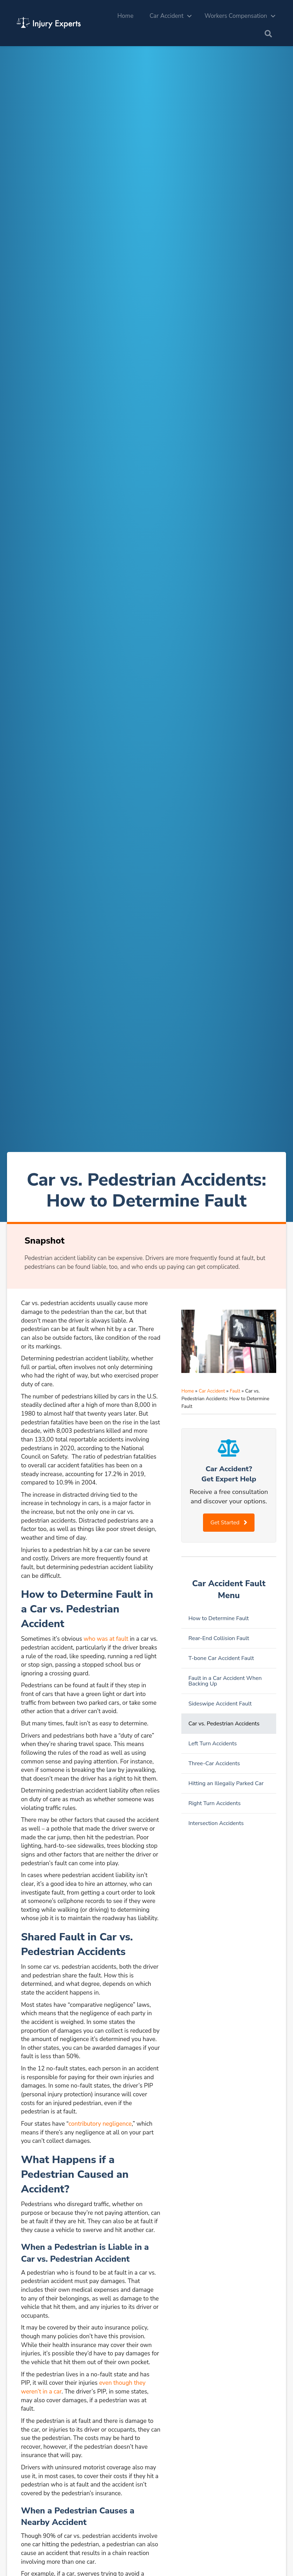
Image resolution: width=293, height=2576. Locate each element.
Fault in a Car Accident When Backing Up (224, 1681)
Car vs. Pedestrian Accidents (223, 1723)
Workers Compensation (235, 16)
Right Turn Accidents (214, 1803)
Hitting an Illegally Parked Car (226, 1783)
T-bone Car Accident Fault (221, 1658)
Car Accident (166, 16)
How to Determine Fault (218, 1618)
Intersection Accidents (216, 1823)
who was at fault (106, 1639)
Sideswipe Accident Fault (220, 1704)
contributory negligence (100, 2124)
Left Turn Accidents (212, 1743)
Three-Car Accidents (214, 1763)
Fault (235, 1391)
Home (125, 16)
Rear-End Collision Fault (218, 1638)
